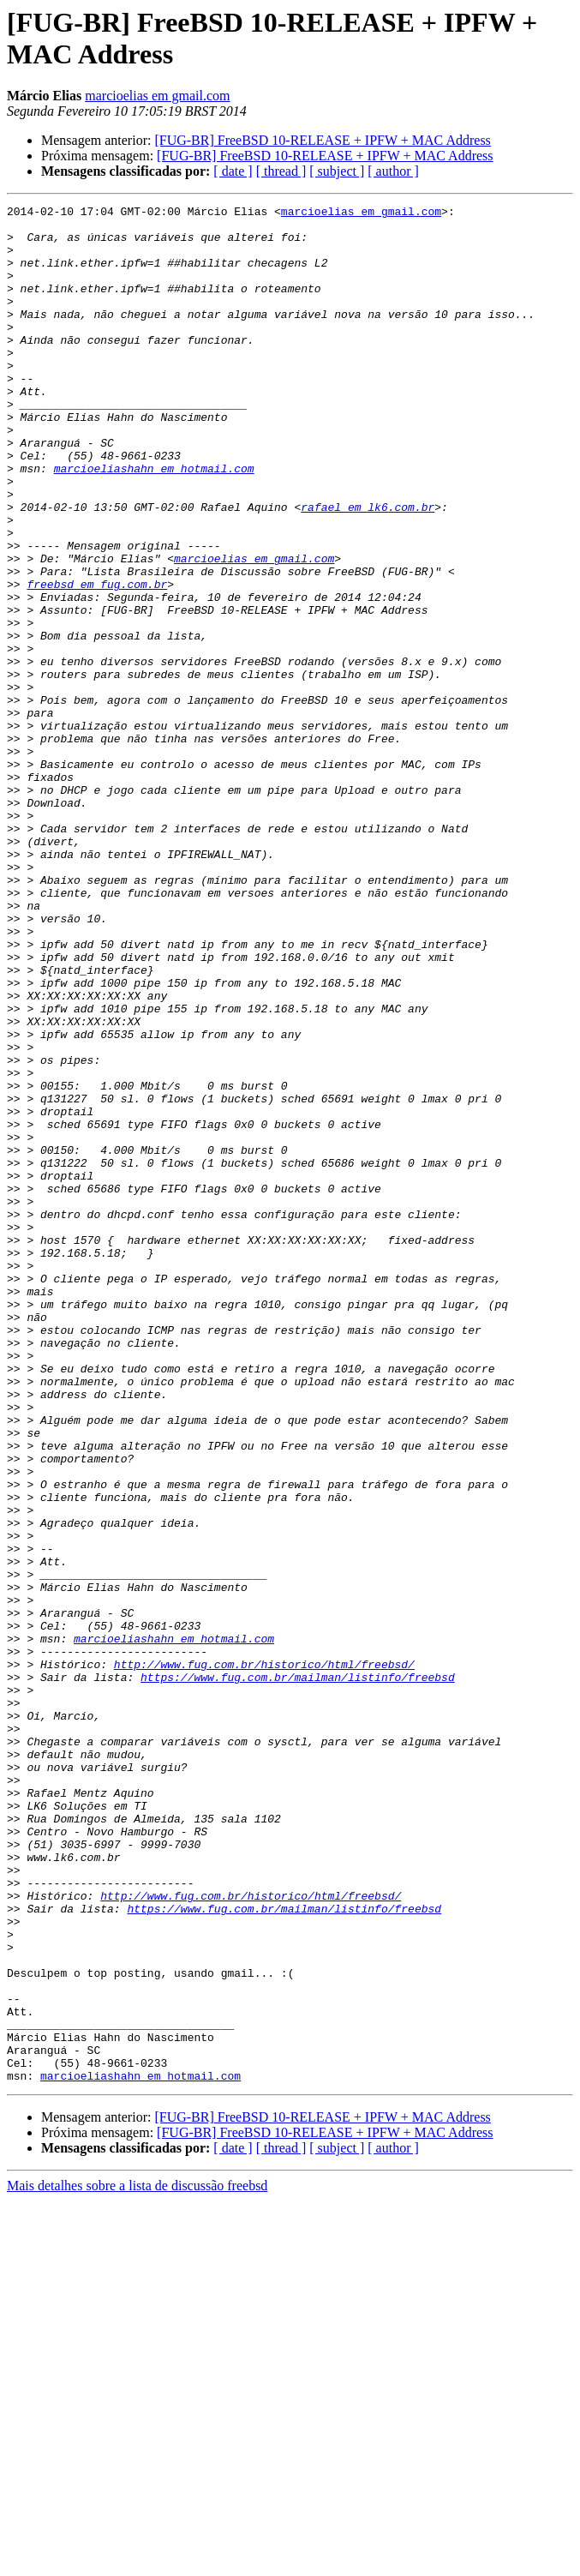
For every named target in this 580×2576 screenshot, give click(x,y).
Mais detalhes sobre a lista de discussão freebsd (137, 2561)
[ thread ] (281, 171)
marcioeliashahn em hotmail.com (154, 522)
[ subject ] (336, 171)
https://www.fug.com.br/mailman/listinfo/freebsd (298, 1972)
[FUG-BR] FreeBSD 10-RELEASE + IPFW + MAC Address (322, 140)
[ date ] (232, 171)
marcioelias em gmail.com (157, 95)
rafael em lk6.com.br (367, 568)
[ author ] (393, 171)
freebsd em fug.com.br (97, 661)
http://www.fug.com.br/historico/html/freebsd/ (264, 1957)
